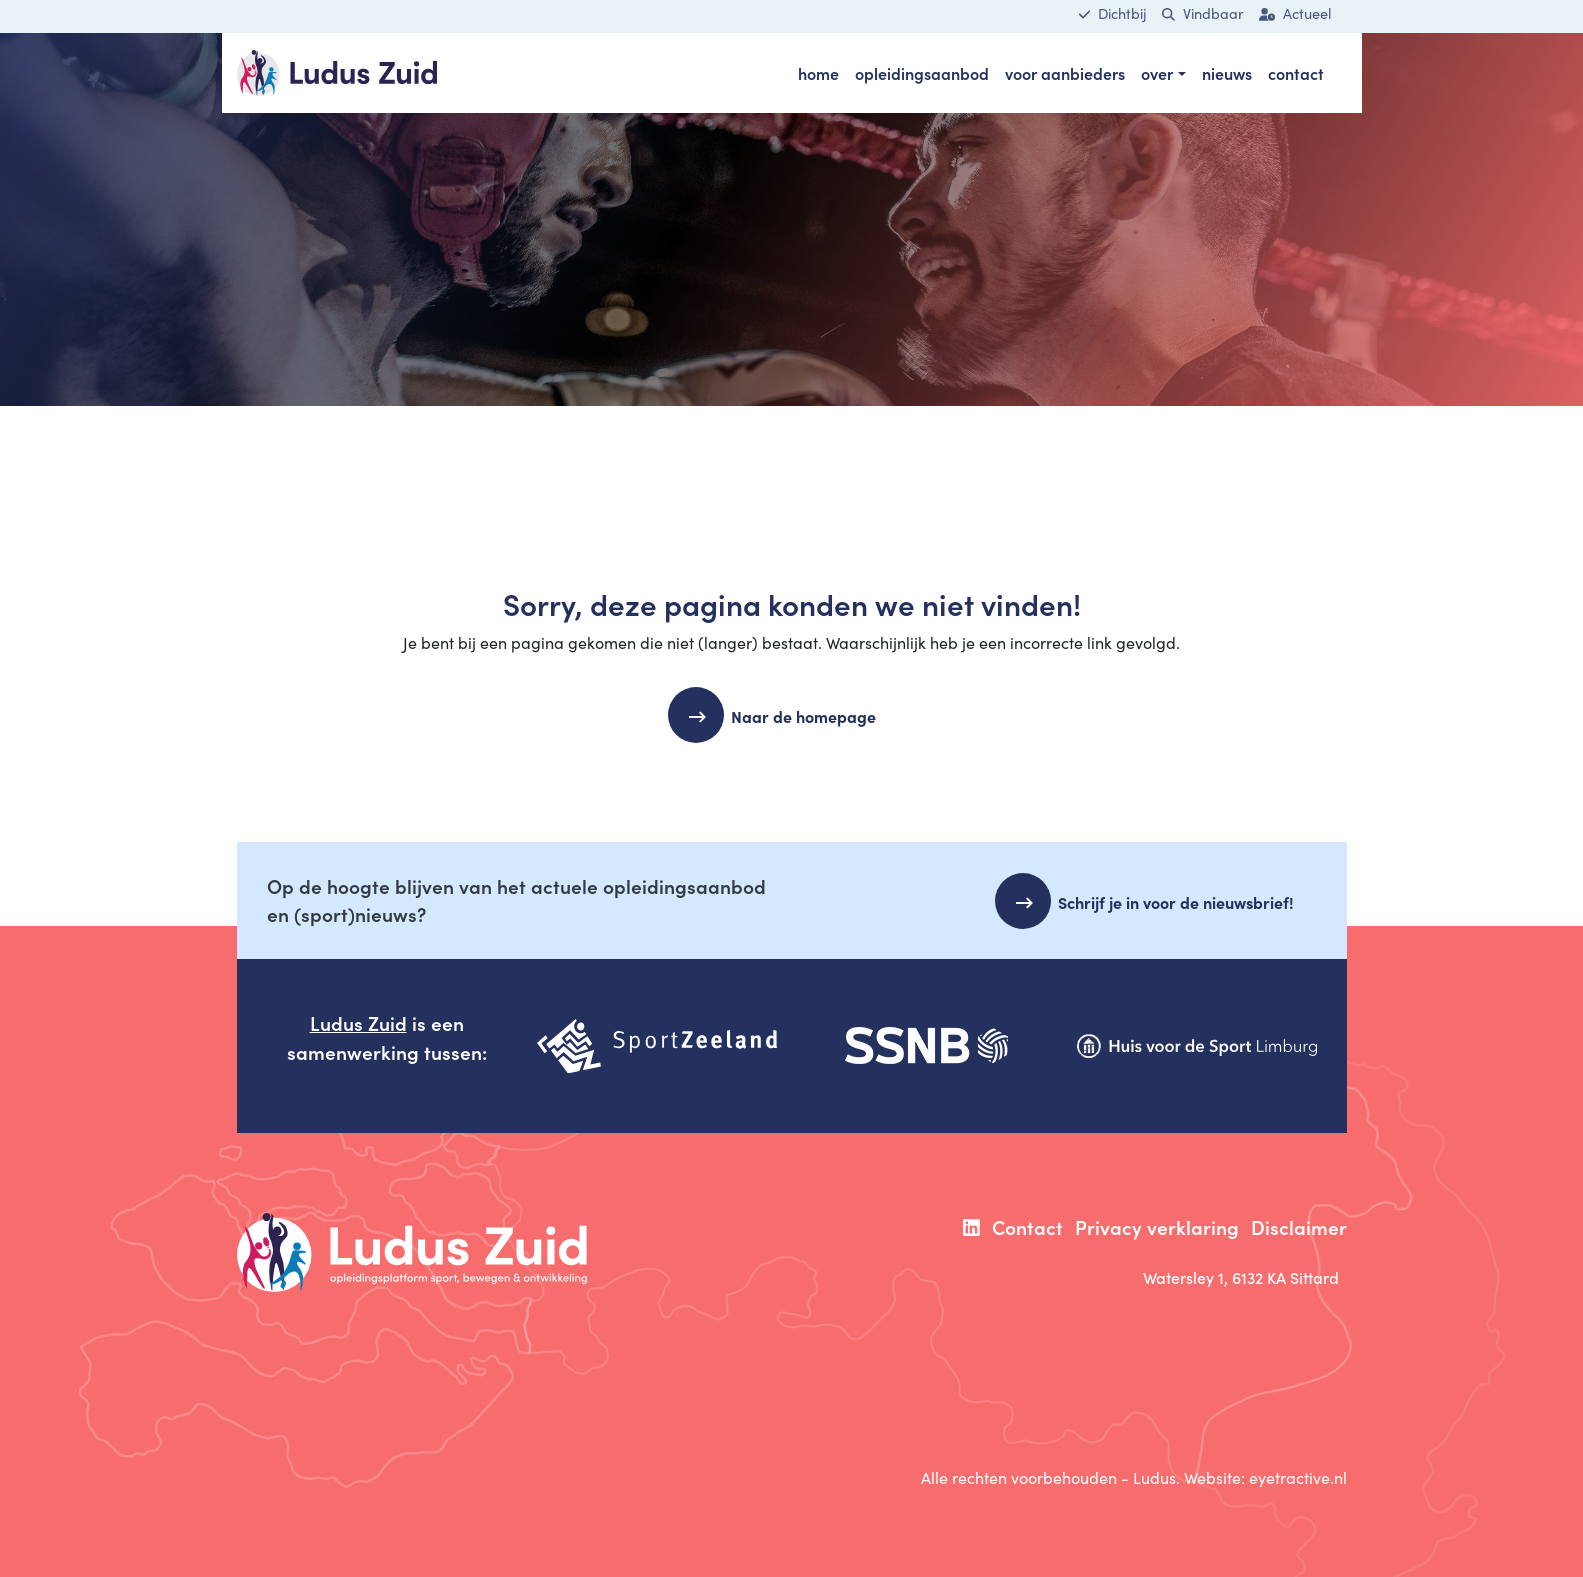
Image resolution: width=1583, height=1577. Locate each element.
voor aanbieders (1065, 73)
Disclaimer (1299, 1226)
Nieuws (1227, 73)
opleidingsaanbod (922, 73)
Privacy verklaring (1157, 1226)
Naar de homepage (811, 716)
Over (1157, 73)
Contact (1296, 73)
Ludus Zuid (358, 1022)
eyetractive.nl (1298, 1477)
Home (818, 73)
